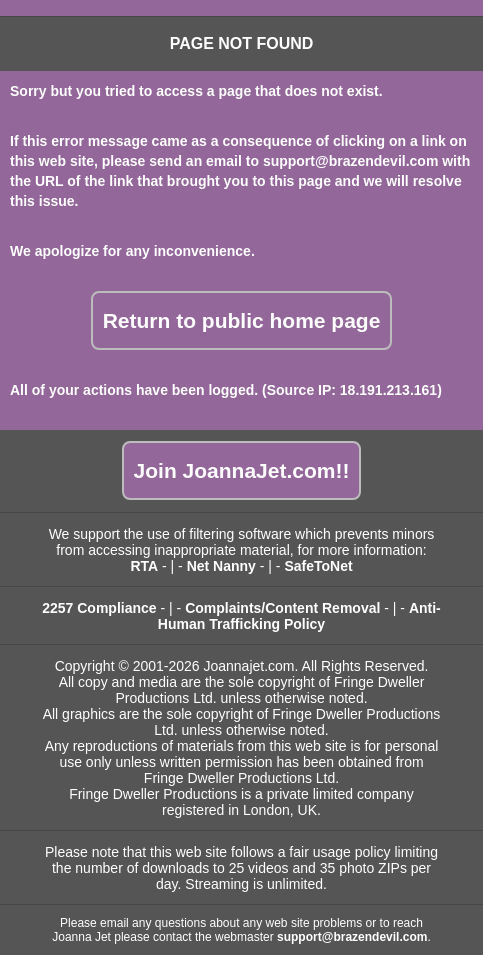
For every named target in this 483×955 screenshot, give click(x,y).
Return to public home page (242, 320)
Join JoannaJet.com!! (242, 470)
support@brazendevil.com (350, 161)
